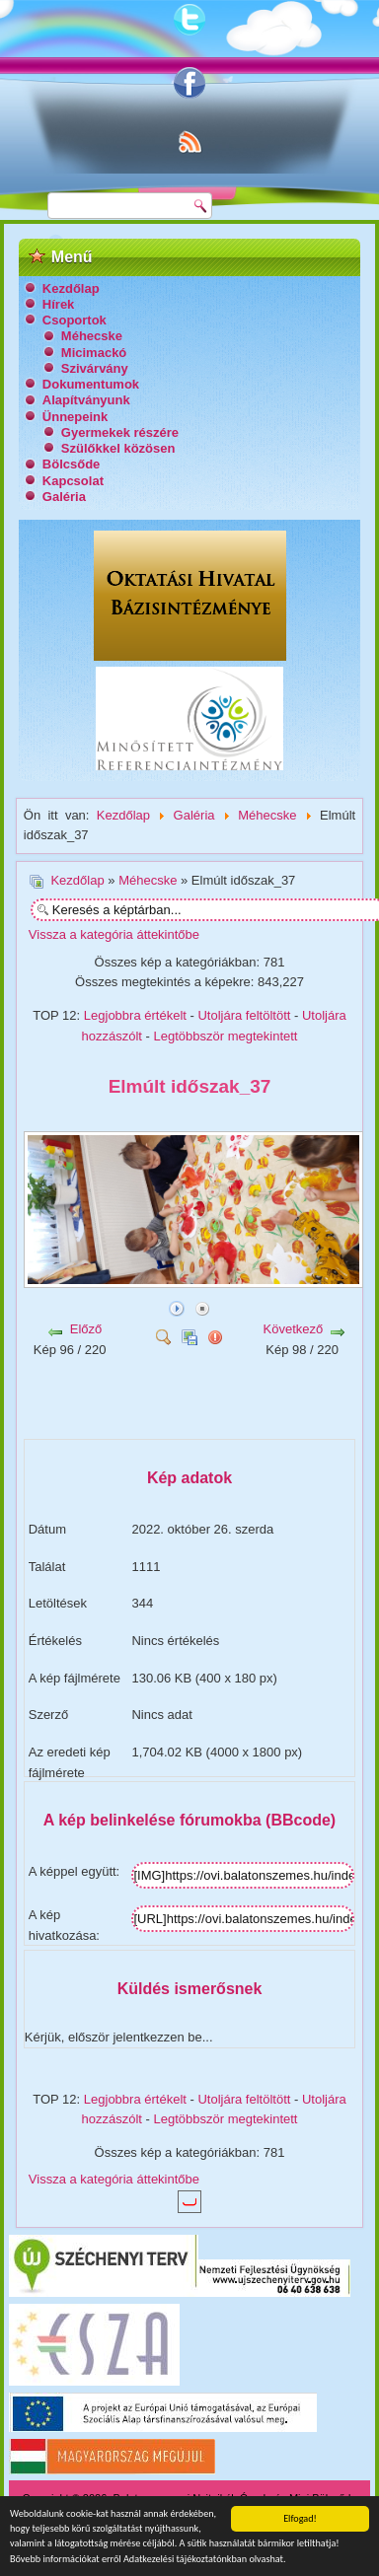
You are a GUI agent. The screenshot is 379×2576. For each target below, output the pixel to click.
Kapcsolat (73, 480)
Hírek (58, 304)
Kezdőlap (71, 288)
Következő (294, 1329)
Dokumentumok (90, 384)
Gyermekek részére (120, 432)
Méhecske (91, 335)
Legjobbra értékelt (135, 1015)
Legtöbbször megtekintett (226, 1036)
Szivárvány (94, 368)
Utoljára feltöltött (243, 1015)
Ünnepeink (75, 416)
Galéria (64, 496)
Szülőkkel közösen (118, 448)
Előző (86, 1329)
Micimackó (93, 352)
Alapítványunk (86, 400)
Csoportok (74, 320)
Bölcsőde (71, 464)
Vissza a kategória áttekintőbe (114, 934)
